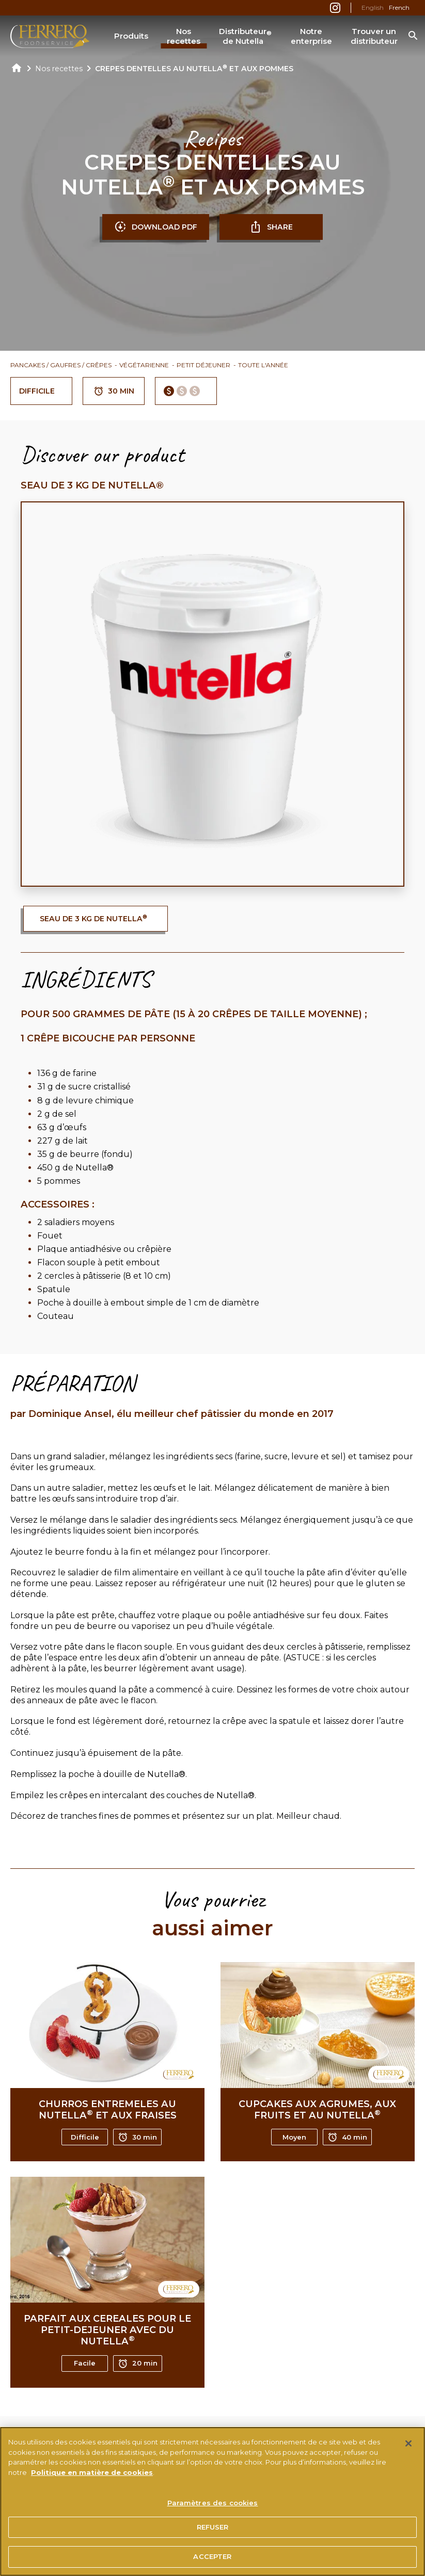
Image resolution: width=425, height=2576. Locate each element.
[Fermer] (408, 2447)
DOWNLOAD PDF (155, 227)
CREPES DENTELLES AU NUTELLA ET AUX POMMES (194, 68)
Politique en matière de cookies (92, 2476)
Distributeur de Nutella (245, 36)
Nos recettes (183, 36)
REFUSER (213, 2530)
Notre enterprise (311, 36)
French (399, 7)
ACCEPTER (212, 2560)
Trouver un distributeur (374, 36)
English (372, 7)
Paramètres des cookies (212, 2506)
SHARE (271, 227)
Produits (131, 36)
